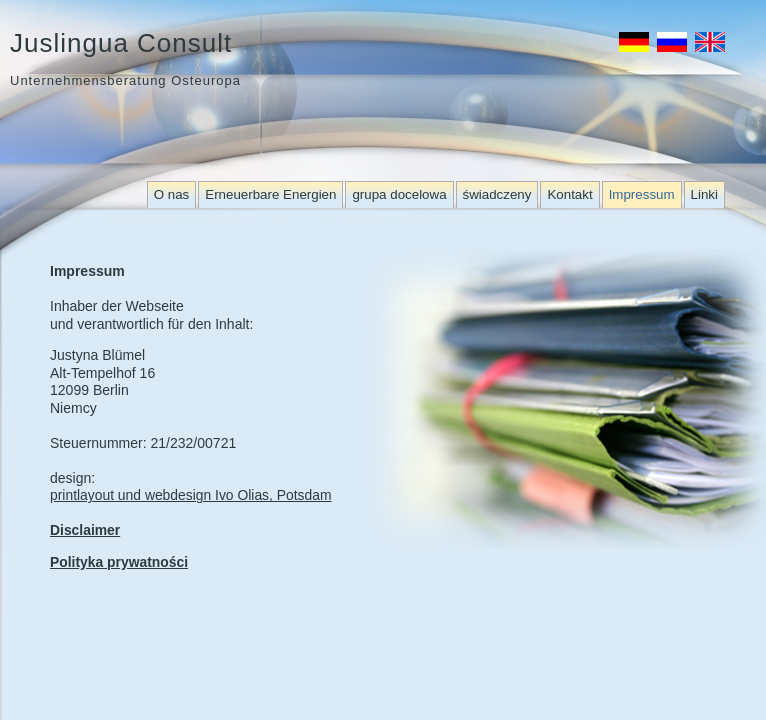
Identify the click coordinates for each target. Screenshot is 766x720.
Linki (704, 194)
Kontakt (569, 194)
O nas (172, 194)
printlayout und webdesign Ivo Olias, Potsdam (191, 495)
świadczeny (497, 194)
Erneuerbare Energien (270, 194)
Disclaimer (85, 530)
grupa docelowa (399, 194)
